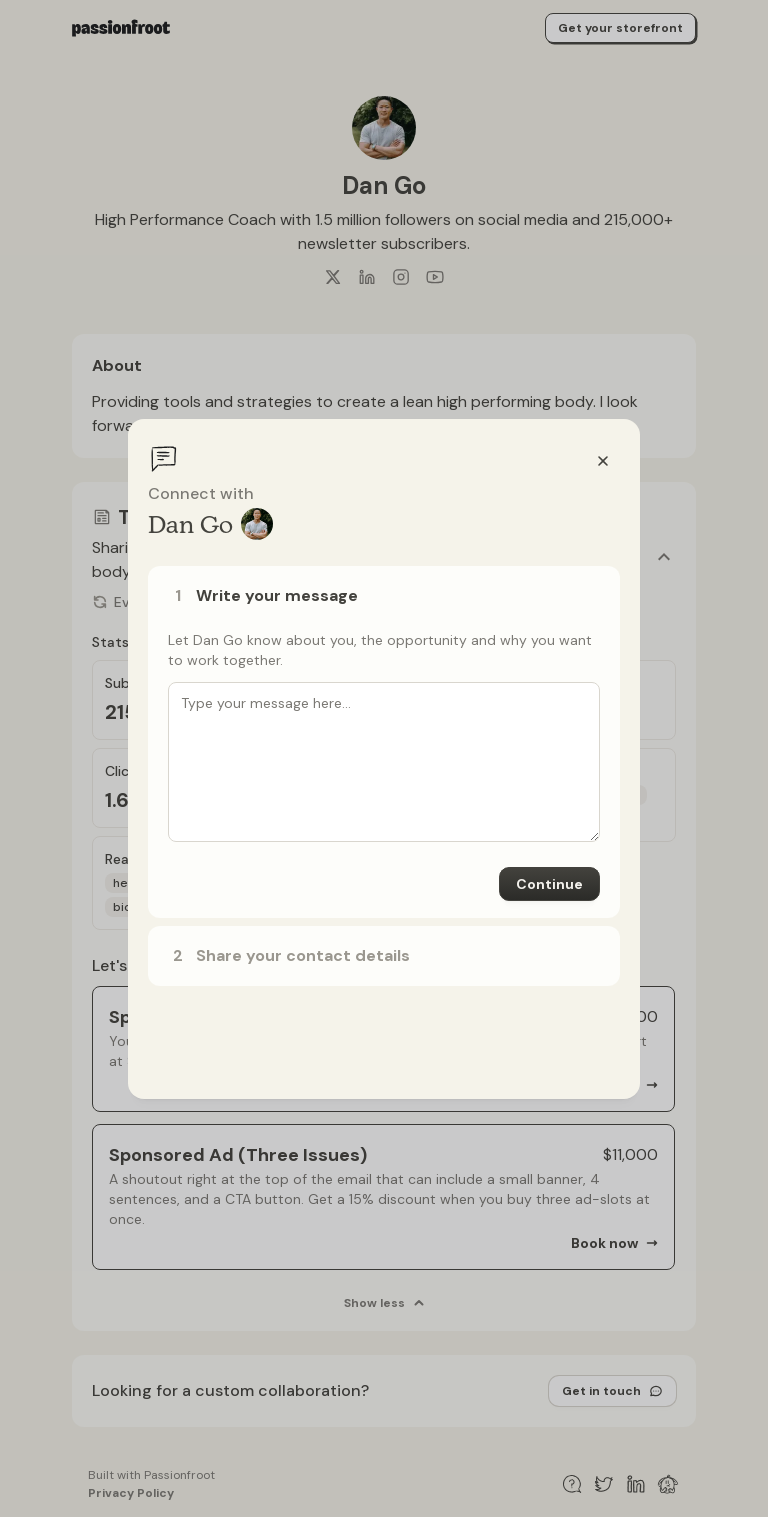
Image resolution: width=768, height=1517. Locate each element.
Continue (549, 884)
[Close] (603, 461)
